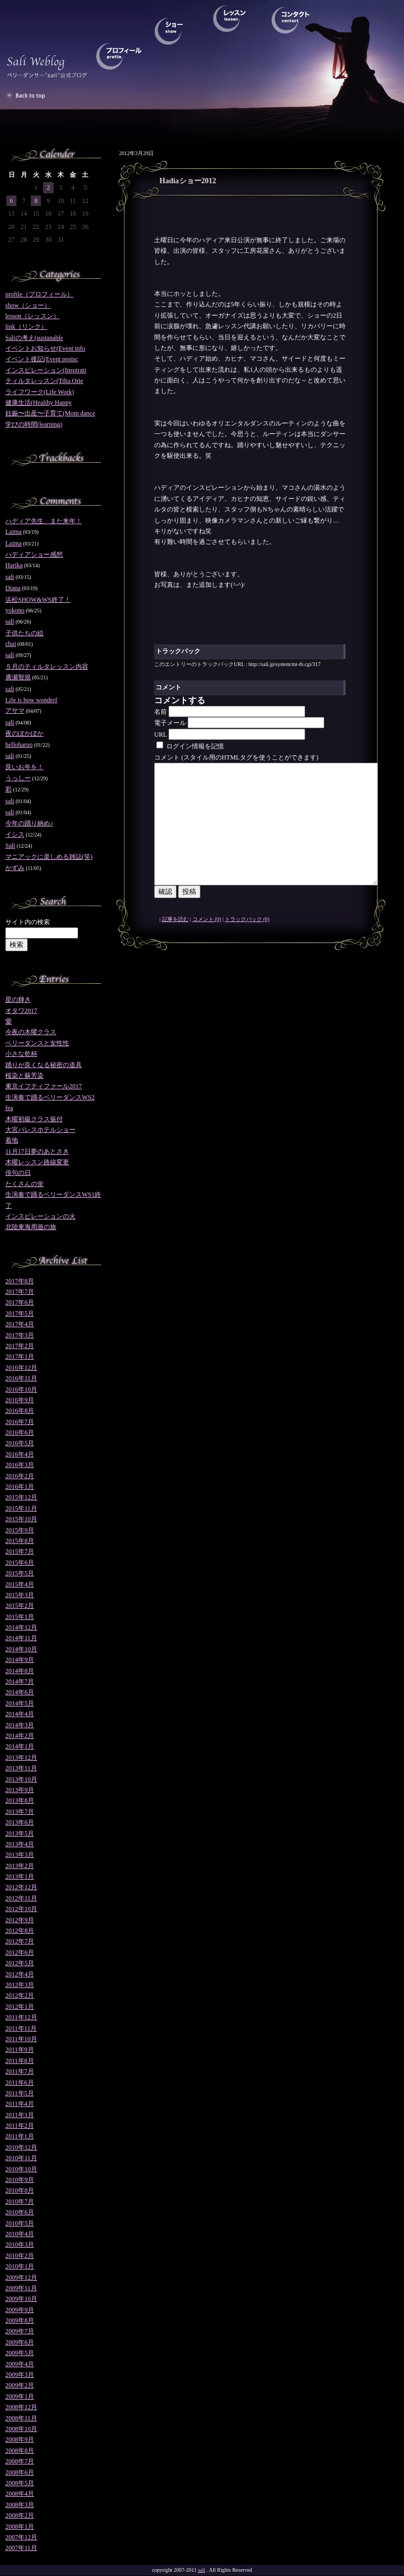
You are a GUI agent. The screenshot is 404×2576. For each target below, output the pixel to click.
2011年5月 (19, 2093)
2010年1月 (19, 2266)
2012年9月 (19, 1920)
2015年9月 (19, 1530)
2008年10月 (21, 2429)
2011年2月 (19, 2125)
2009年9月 (19, 2310)
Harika (14, 565)
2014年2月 (19, 1735)
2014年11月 (21, 1638)
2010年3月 (19, 2244)
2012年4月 (19, 1974)
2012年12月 (21, 1887)
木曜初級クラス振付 (34, 1119)
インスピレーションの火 (40, 1216)
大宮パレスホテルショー (40, 1129)
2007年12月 (21, 2537)
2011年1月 (19, 2136)
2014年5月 (19, 1703)
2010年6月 (19, 2212)
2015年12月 (21, 1497)
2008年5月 (19, 2483)
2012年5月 (19, 1963)
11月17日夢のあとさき (37, 1151)
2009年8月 (19, 2320)
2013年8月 (19, 1800)
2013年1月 (19, 1876)
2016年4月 (19, 1454)
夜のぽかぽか (24, 733)
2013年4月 (19, 1844)
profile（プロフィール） (39, 294)
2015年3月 (19, 1595)
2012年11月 (21, 1898)
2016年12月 (21, 1367)
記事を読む (175, 943)
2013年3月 (19, 1854)
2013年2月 (19, 1866)
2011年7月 (19, 2071)
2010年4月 (19, 2234)
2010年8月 (19, 2190)
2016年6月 (19, 1432)
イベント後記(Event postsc (41, 359)
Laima (13, 531)
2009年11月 (21, 2288)
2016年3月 (19, 1465)
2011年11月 (21, 2028)
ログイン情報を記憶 (190, 746)
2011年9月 (19, 2049)
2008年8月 (19, 2450)
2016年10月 (21, 1389)
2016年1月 (19, 1486)
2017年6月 (19, 1302)
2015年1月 (19, 1616)
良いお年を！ (24, 767)
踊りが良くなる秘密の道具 (43, 1065)
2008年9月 (19, 2439)
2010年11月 (21, 2158)
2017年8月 (19, 1281)
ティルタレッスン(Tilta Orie (44, 381)
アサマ (14, 710)
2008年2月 (19, 2515)
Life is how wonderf (31, 700)
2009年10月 (21, 2298)
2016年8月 (19, 1410)
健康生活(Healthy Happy (38, 402)
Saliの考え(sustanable (34, 338)
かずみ (14, 868)
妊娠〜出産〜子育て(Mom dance (50, 413)
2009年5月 (19, 2353)
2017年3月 (19, 1335)
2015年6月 (19, 1562)
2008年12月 (21, 2407)
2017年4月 (19, 1324)
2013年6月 (19, 1822)
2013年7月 (19, 1811)
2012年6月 (19, 1952)
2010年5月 (19, 2223)
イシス (14, 834)
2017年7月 (19, 1291)
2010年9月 (19, 2179)
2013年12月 (21, 1757)
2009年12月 (21, 2277)
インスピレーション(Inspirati (45, 370)
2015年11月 (21, 1508)
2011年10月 (21, 2039)
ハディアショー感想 (34, 554)
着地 (11, 1140)
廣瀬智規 (18, 677)
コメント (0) (206, 943)
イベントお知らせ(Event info (45, 348)
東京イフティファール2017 (43, 1086)
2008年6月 (19, 2472)
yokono (14, 610)
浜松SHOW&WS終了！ (38, 599)
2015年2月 (19, 1605)
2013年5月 (19, 1833)
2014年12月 (21, 1627)
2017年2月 (19, 1346)
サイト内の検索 (27, 922)
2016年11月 (21, 1378)
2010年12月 (21, 2147)
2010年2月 (19, 2255)
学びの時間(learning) (33, 424)
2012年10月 (21, 1909)
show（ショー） (27, 305)
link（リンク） (26, 326)
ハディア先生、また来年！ (43, 521)
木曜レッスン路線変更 (37, 1162)
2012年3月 (19, 1985)
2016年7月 (19, 1422)
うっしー (18, 778)
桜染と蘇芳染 (24, 1075)
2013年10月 (21, 1779)
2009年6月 (19, 2342)
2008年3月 (19, 2505)
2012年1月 (19, 2006)
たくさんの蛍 (24, 1184)
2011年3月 (19, 2115)
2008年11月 (21, 2418)
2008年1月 (19, 2526)
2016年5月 (19, 1443)
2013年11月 (21, 1768)
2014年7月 (19, 1681)
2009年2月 (19, 2385)
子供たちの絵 (24, 633)
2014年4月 (19, 1714)
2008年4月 (19, 2493)
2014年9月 (19, 1660)
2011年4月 (19, 2104)
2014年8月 (19, 1671)
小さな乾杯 (21, 1053)
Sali (10, 845)
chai (10, 643)
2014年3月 (19, 1725)
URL (160, 734)
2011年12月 (21, 2017)
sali (9, 577)
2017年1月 (19, 1356)
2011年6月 (19, 2082)
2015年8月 (19, 1541)
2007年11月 (21, 2548)
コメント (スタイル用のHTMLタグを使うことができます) (236, 757)
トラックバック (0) (247, 943)
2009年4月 (19, 2364)
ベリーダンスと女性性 (37, 1043)
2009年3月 (19, 2374)
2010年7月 (19, 2201)
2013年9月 (19, 1790)
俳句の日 (18, 1172)
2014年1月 (19, 1746)
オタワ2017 (21, 1010)
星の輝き (18, 999)
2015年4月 (19, 1584)
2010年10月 (21, 2169)
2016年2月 (19, 1476)
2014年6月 (19, 1692)
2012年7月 (19, 1941)
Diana (13, 588)
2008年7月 (19, 2461)
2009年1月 (19, 2396)
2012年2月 (19, 1995)
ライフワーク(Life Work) (39, 392)
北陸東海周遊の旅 (30, 1227)
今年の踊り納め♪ (29, 823)
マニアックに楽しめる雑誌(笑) (48, 856)
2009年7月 (19, 2331)
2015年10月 (21, 1519)
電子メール (170, 723)
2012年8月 (19, 1930)
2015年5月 (19, 1573)
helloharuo (18, 744)
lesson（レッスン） (32, 316)
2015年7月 (19, 1551)
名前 (160, 711)
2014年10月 (21, 1649)
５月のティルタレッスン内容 (46, 666)
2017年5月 (19, 1313)
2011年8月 (19, 2061)
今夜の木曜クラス (30, 1032)
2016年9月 (19, 1400)
